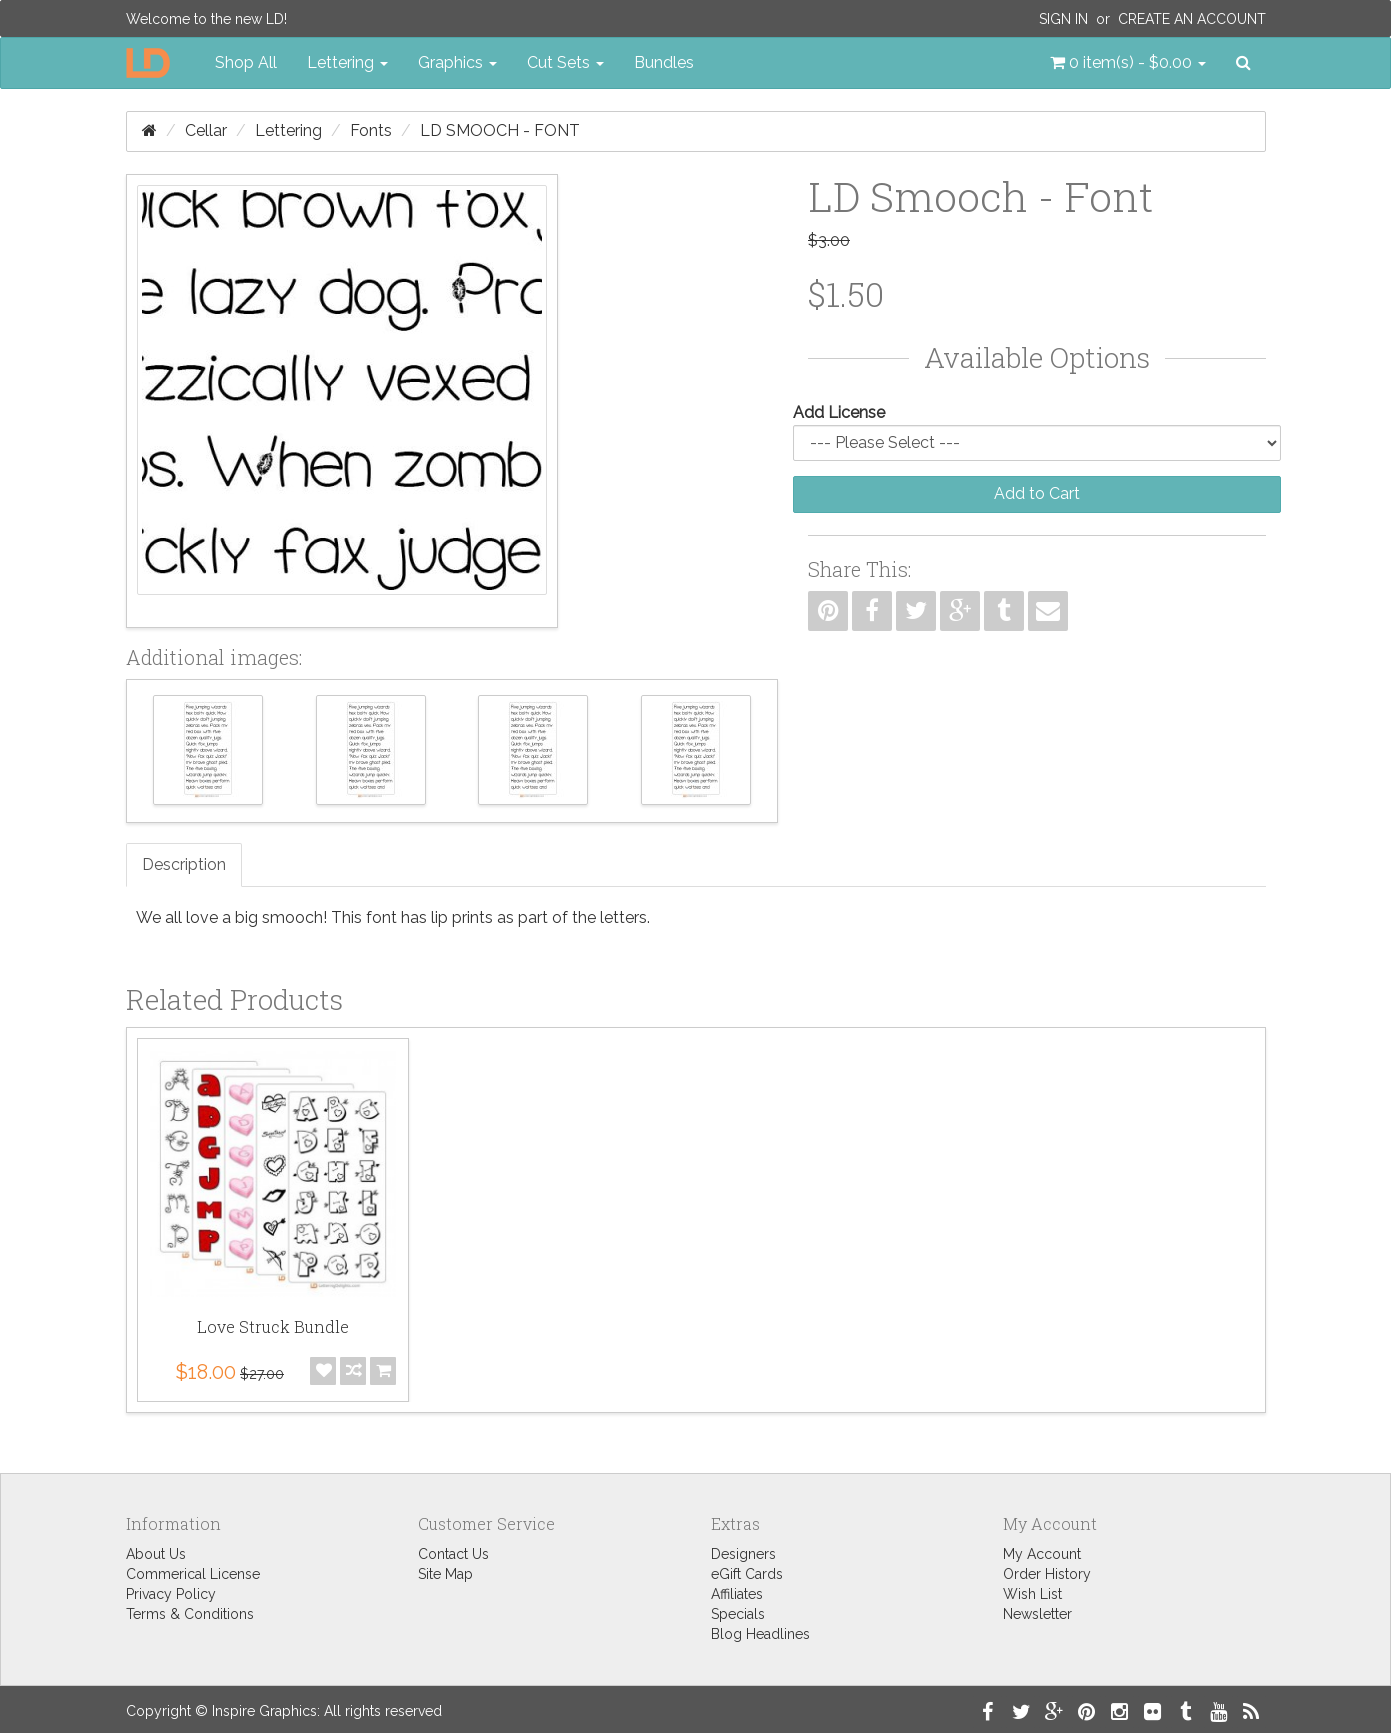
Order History (1047, 1574)
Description (184, 864)
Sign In (1063, 19)
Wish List (1032, 1594)
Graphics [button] (457, 62)
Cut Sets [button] (565, 62)
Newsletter (1037, 1614)
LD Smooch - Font (500, 130)
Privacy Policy (171, 1594)
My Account (1042, 1554)
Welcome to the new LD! (206, 19)
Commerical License (193, 1574)
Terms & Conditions (190, 1614)
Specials (738, 1614)
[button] (1128, 63)
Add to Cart (1037, 493)
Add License (839, 412)
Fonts (371, 130)
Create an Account (1192, 19)
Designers (743, 1554)
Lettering (288, 130)
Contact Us (453, 1554)
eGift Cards (747, 1574)
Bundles (664, 62)
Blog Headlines (760, 1634)
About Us (156, 1554)
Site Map (445, 1574)
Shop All (246, 62)
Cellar (206, 130)
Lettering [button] (347, 62)
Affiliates (737, 1594)
